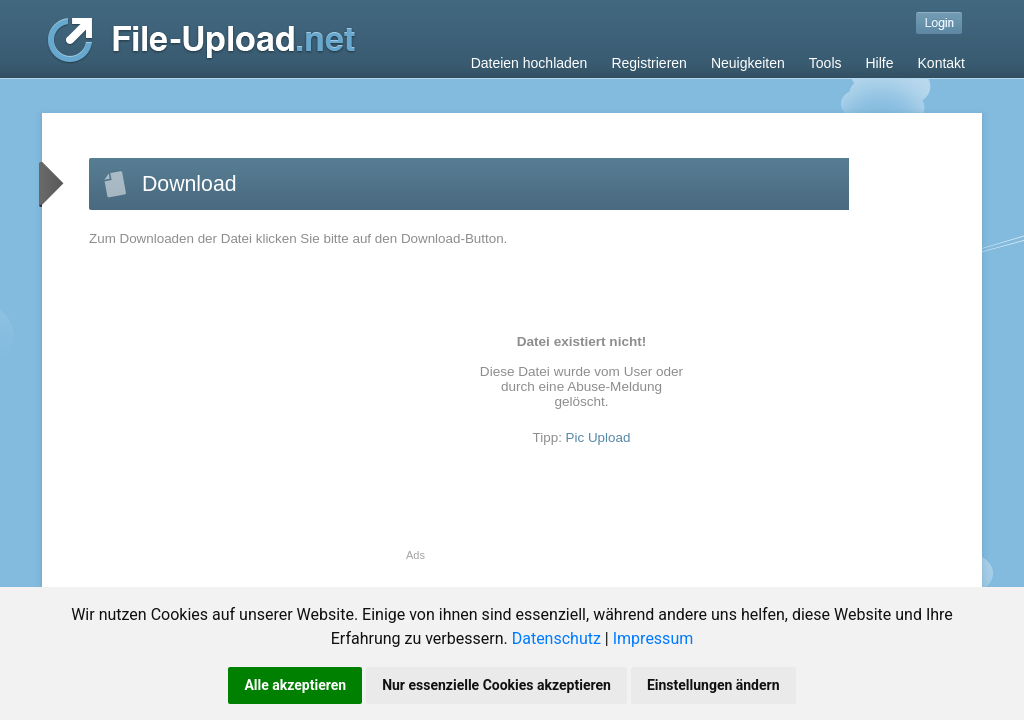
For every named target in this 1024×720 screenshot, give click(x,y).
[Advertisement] (257, 409)
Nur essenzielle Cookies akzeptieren (496, 685)
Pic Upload (598, 437)
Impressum (653, 638)
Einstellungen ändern (713, 685)
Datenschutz (556, 638)
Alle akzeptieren (295, 685)
